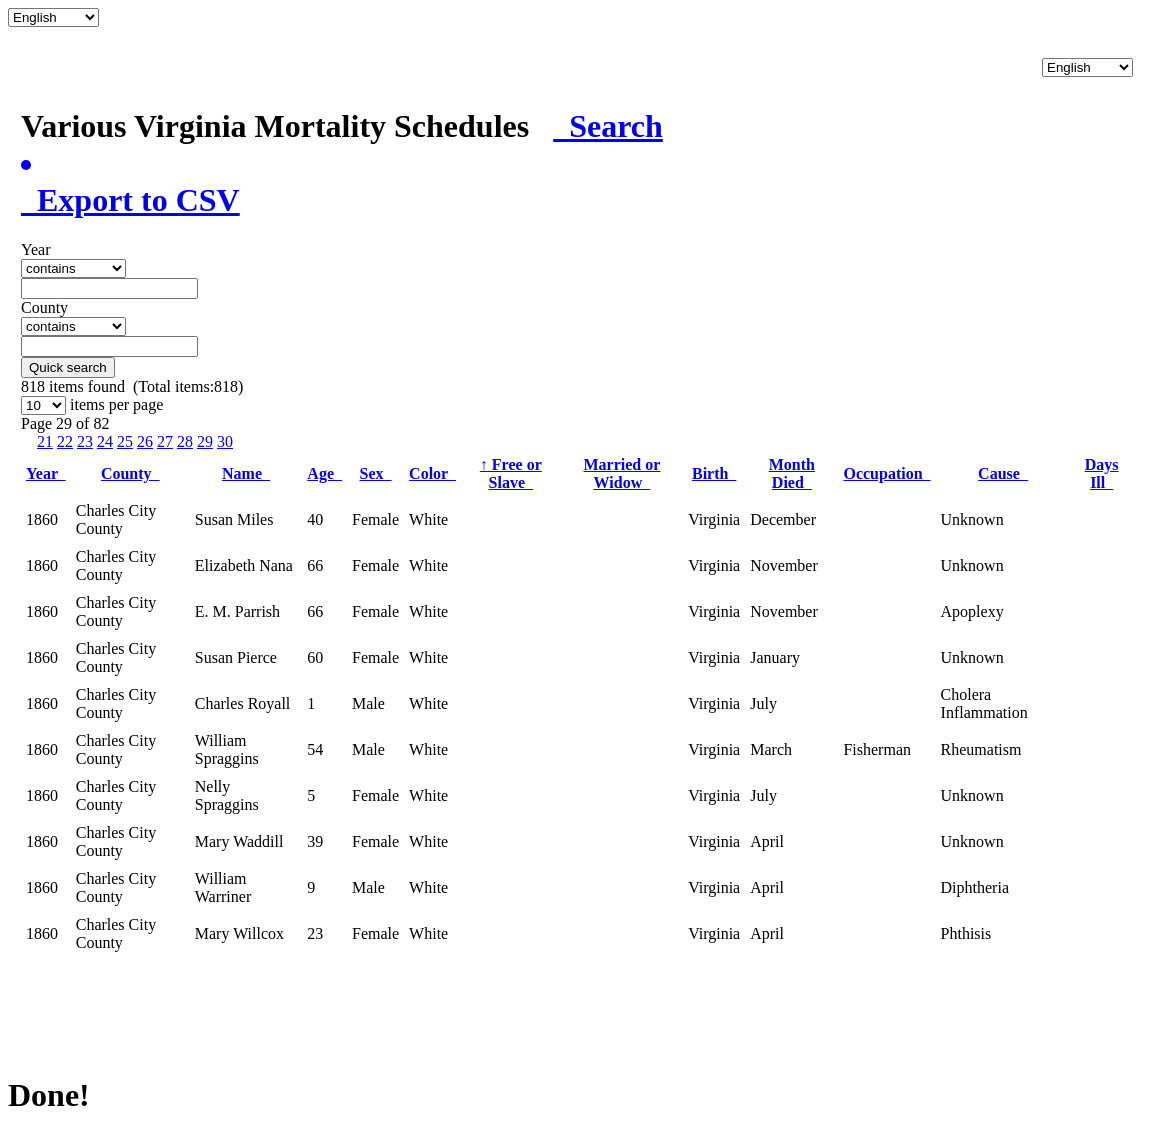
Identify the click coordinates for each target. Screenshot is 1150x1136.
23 (85, 441)
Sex (376, 473)
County (130, 473)
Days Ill (1102, 473)
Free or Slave (511, 473)
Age (324, 473)
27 (165, 441)
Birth (714, 473)
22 (65, 441)
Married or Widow (621, 473)
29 (205, 441)
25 (125, 441)
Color (432, 473)
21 (45, 441)
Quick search (68, 367)
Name (246, 473)
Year (46, 473)
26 (145, 441)
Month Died (792, 473)
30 (225, 441)
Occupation (886, 473)
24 (105, 441)
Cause (1003, 473)
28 (185, 441)
